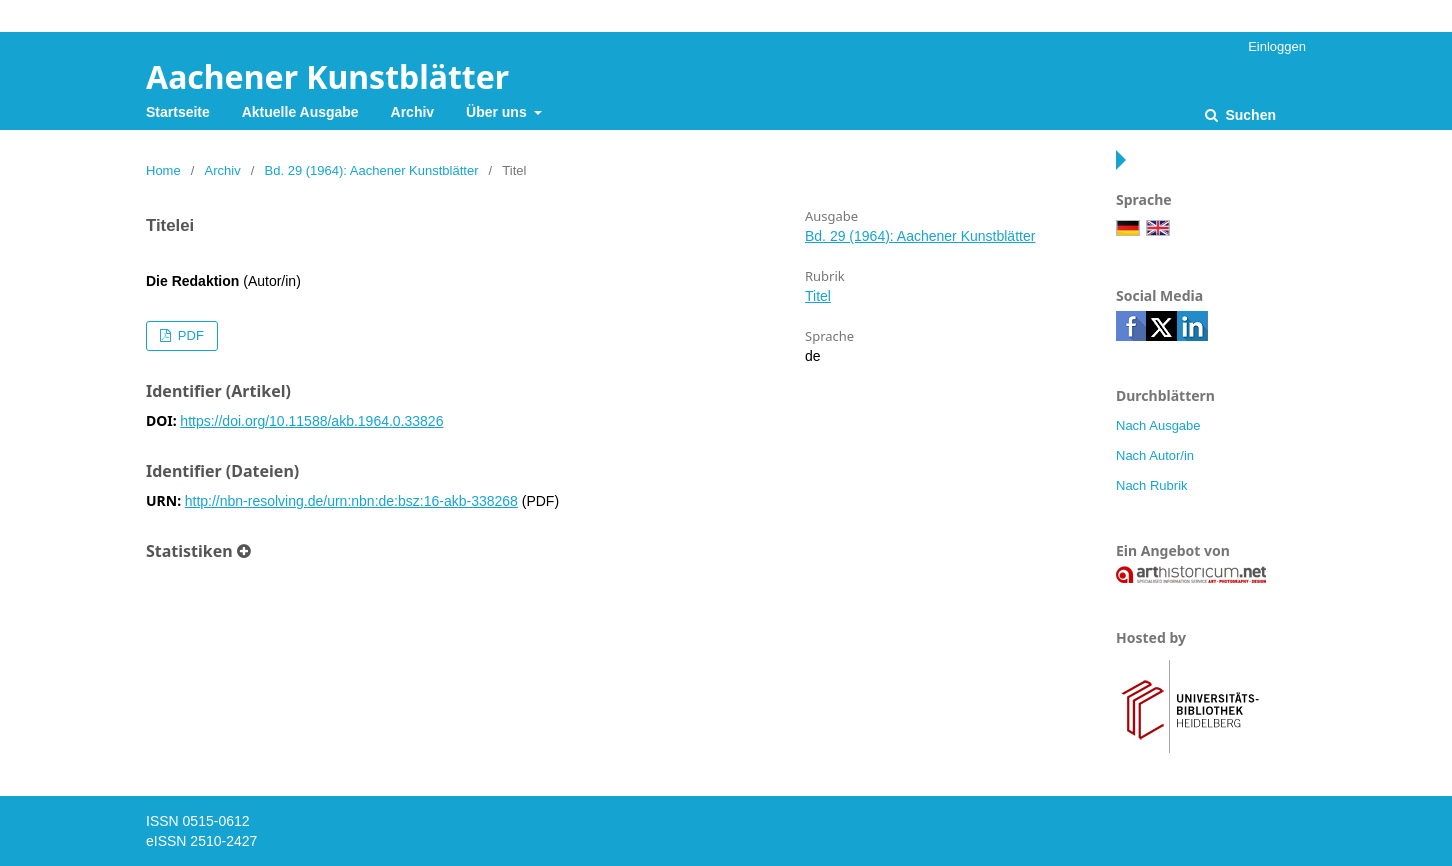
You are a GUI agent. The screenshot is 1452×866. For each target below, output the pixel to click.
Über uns (498, 112)
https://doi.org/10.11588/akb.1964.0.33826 (311, 421)
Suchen (1249, 115)
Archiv (413, 112)
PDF (189, 335)
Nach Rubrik (1152, 485)
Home (163, 170)
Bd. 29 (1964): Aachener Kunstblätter (372, 170)
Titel (818, 296)
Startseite (178, 112)
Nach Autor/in (1155, 455)
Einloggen (1277, 46)
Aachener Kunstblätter (327, 76)
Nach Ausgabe (1158, 425)
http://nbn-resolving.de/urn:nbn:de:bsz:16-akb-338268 (351, 501)
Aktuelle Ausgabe (300, 112)
